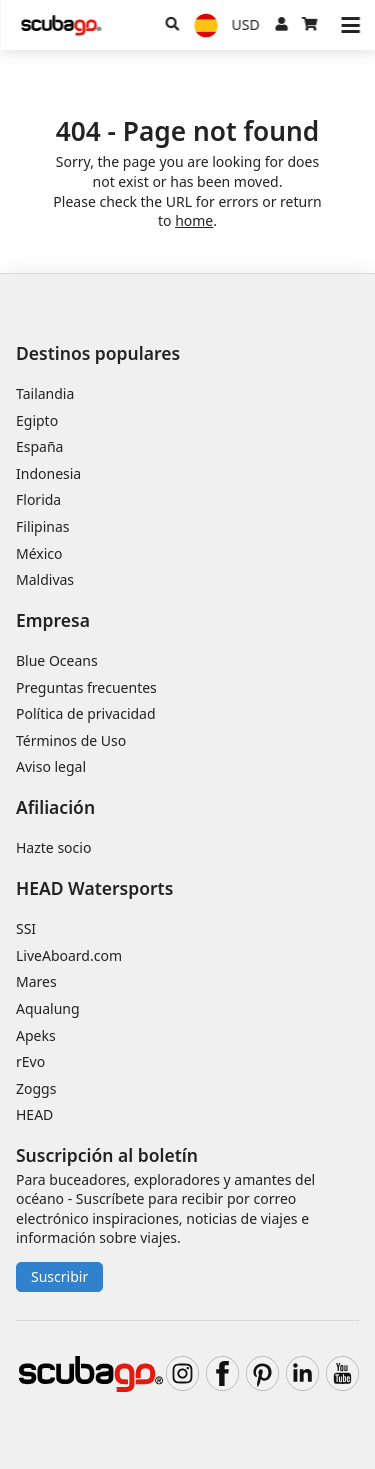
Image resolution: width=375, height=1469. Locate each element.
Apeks (36, 1035)
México (39, 553)
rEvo (30, 1061)
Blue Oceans (57, 660)
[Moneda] (246, 25)
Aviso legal (51, 766)
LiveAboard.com (69, 955)
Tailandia (45, 393)
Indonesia (48, 473)
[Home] (61, 25)
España (39, 446)
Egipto (37, 420)
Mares (36, 981)
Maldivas (45, 579)
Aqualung (48, 1008)
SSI (26, 928)
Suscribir (59, 1276)
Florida (38, 499)
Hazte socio (53, 847)
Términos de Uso (71, 740)
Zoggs (36, 1088)
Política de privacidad (86, 713)
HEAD (34, 1114)
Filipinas (43, 526)
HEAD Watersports (94, 888)
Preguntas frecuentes (86, 687)
